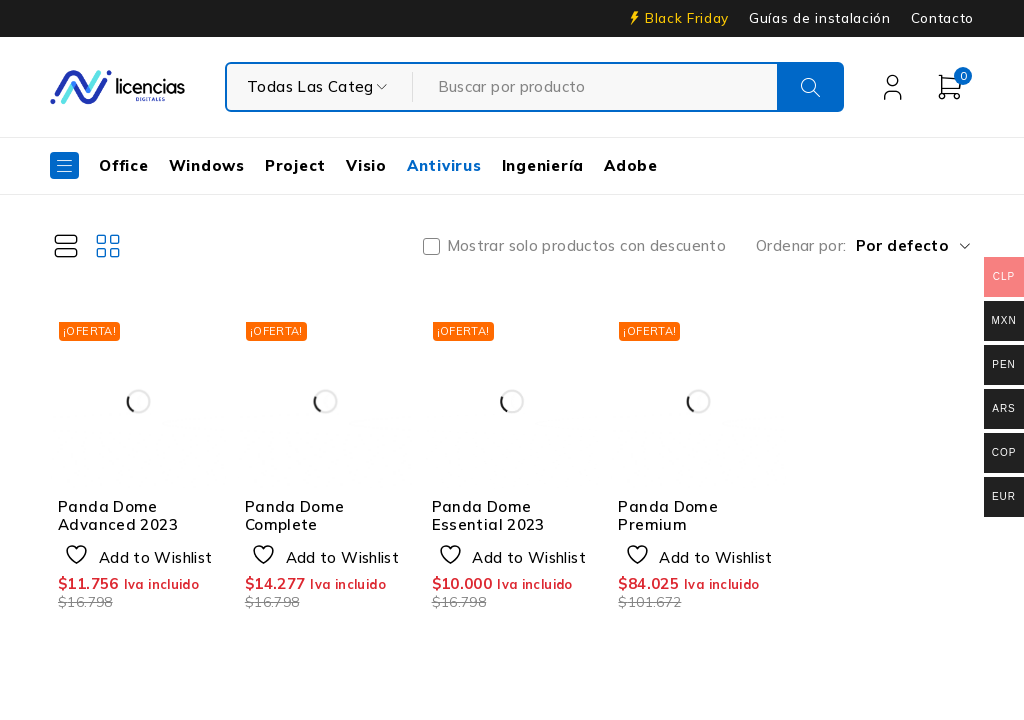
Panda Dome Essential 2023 (488, 515)
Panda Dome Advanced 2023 (118, 515)
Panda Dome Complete (295, 515)
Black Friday (687, 18)
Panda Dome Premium (668, 515)
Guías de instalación (820, 18)
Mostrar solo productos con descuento (587, 246)
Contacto (942, 18)
